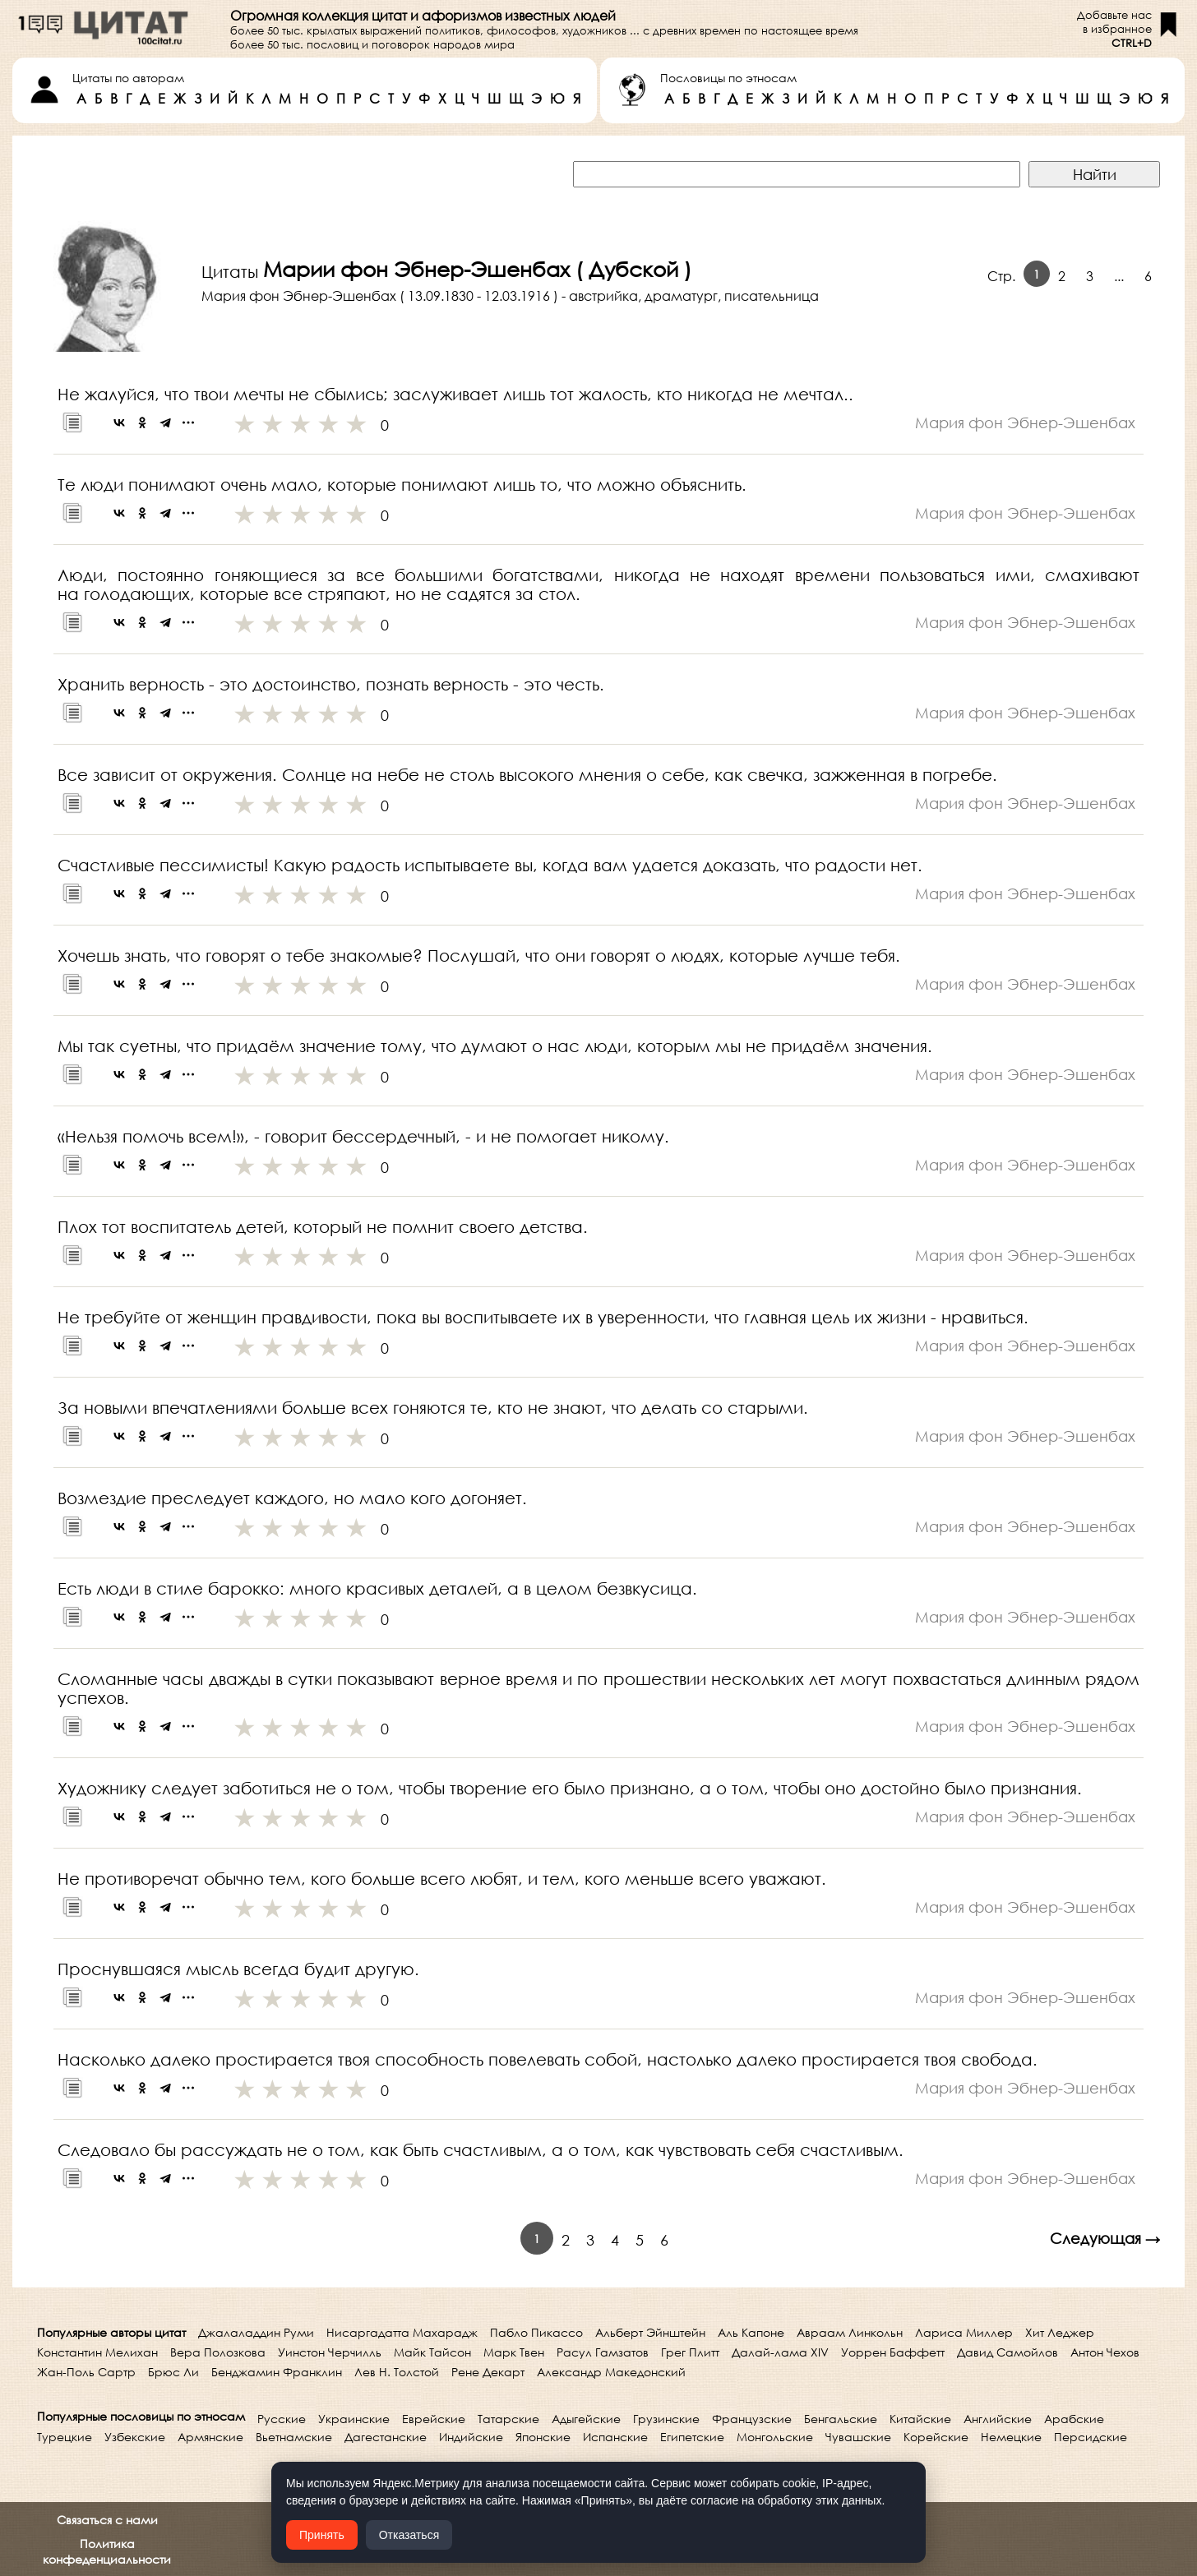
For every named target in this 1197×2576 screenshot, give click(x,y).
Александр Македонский (611, 2372)
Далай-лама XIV (780, 2352)
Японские (543, 2436)
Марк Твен (513, 2352)
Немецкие (1011, 2436)
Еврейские (433, 2418)
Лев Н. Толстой (396, 2372)
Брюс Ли (173, 2372)
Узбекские (134, 2436)
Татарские (508, 2418)
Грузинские (666, 2418)
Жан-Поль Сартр (86, 2372)
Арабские (1074, 2418)
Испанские (615, 2436)
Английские (998, 2418)
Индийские (471, 2436)
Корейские (936, 2436)
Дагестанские (385, 2436)
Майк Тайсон (432, 2352)
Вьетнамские (294, 2436)
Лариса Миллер (964, 2332)
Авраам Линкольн (850, 2332)
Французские (752, 2418)
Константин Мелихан (97, 2352)
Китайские (920, 2418)
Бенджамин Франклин (276, 2372)
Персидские (1090, 2436)
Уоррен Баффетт (893, 2352)
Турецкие (64, 2436)
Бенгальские (840, 2418)
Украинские (354, 2418)
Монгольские (775, 2436)
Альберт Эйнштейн (650, 2332)
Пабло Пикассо (536, 2332)
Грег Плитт (690, 2352)
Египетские (692, 2436)
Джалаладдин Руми (256, 2332)
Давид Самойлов (1007, 2352)
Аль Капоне (751, 2332)
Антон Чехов (1104, 2352)
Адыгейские (586, 2418)
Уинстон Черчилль (329, 2352)
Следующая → (1105, 2238)
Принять (321, 2534)
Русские (281, 2418)
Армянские (210, 2436)
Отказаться (409, 2534)
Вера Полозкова (218, 2352)
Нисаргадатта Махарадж (402, 2332)
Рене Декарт (488, 2372)
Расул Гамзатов (603, 2352)
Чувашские (858, 2436)
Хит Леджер (1059, 2332)
